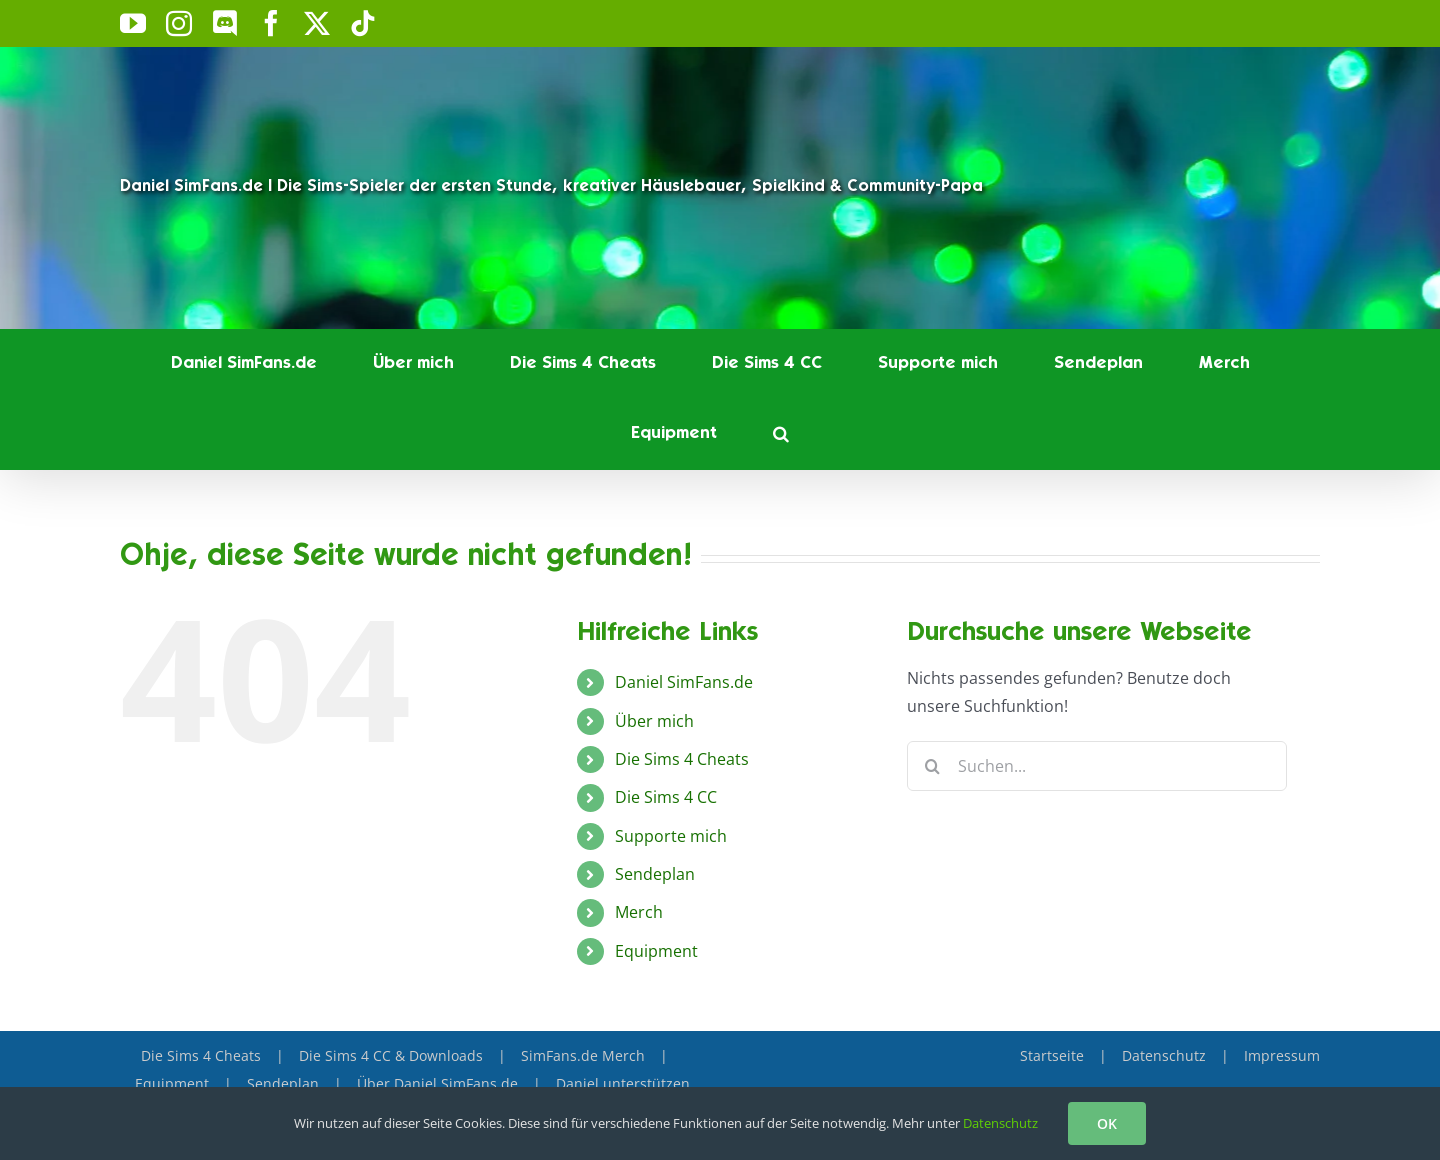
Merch (639, 912)
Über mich (654, 721)
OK (1107, 1123)
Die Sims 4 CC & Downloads (391, 1055)
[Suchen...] (1097, 766)
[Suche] (932, 766)
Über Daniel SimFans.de (437, 1083)
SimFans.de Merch (583, 1055)
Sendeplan (655, 874)
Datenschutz (1164, 1055)
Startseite (1052, 1055)
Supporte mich (671, 836)
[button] (781, 434)
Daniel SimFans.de (684, 682)
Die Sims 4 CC (666, 797)
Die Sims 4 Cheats (682, 759)
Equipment (656, 951)
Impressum (1282, 1055)
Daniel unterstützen (623, 1083)
